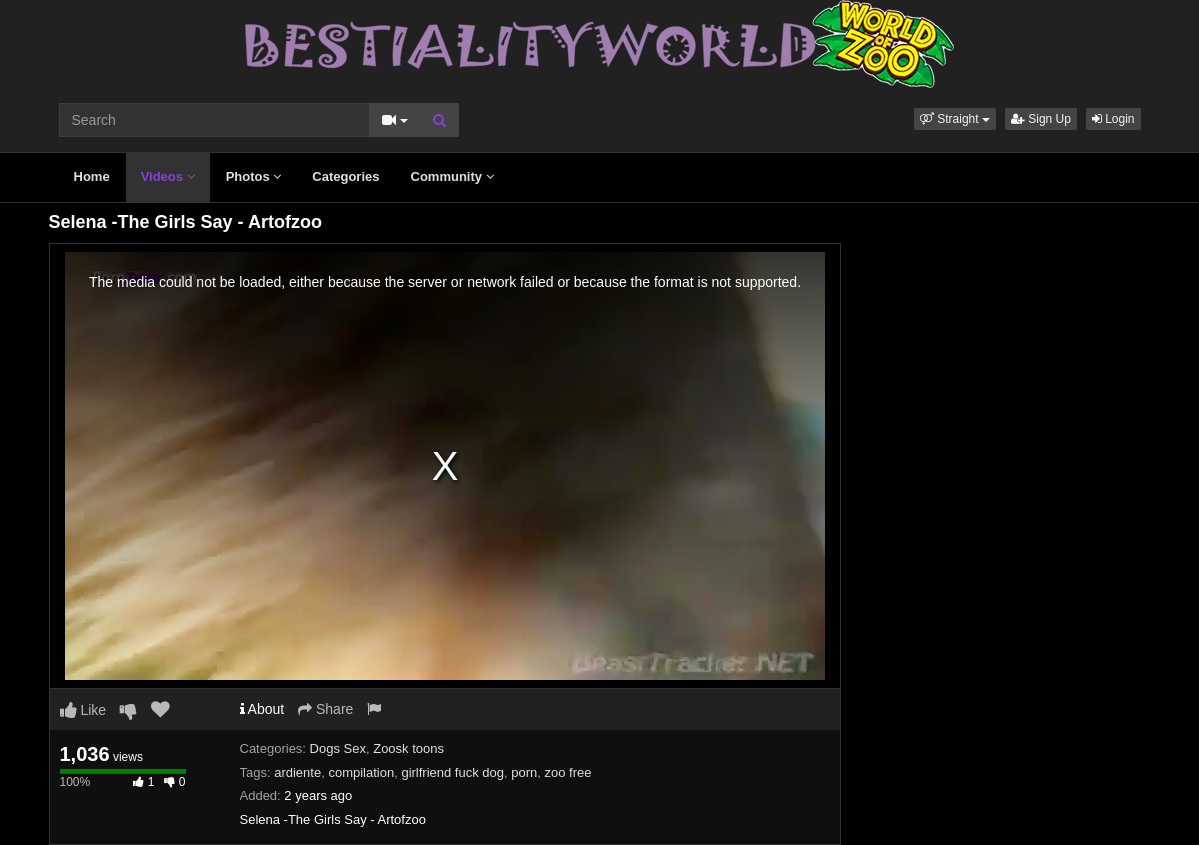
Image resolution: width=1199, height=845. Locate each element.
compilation (361, 772)
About (262, 709)
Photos (254, 176)
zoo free (568, 772)
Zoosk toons (408, 748)
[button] (955, 119)
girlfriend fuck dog (452, 772)
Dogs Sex (338, 748)
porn (524, 772)
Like (83, 710)
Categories (345, 176)
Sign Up (1041, 119)
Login (1113, 119)
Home (92, 176)
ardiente (297, 772)
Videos (168, 176)
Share (325, 709)
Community (452, 176)
